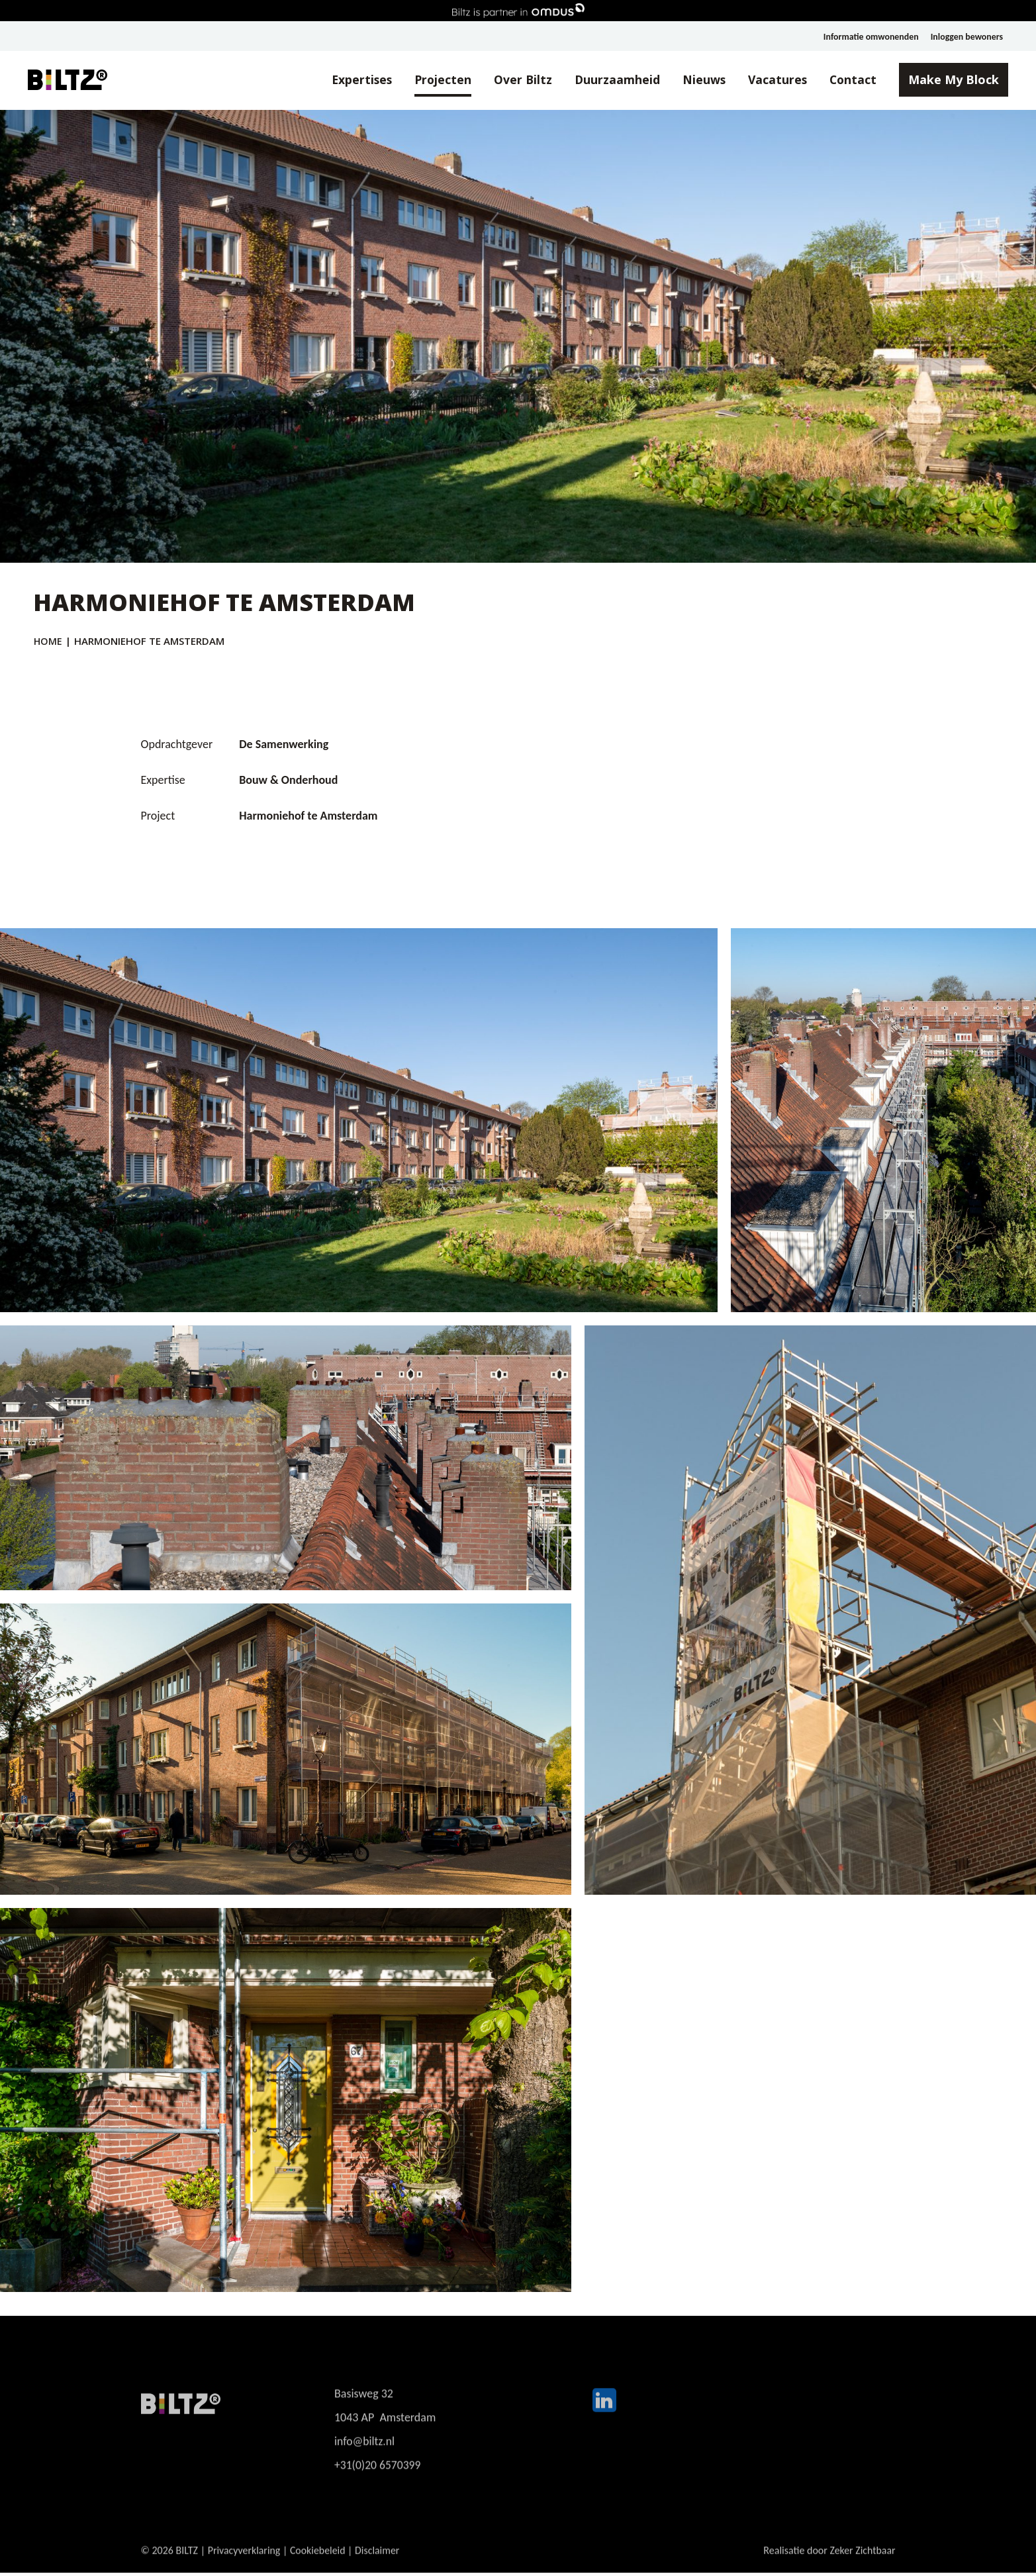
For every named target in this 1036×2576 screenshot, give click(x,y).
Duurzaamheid (608, 80)
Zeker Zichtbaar (862, 2566)
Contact (847, 80)
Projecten (432, 80)
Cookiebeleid (318, 2566)
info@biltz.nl (365, 2458)
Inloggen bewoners (966, 36)
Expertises (349, 80)
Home (48, 640)
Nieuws (696, 80)
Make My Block (948, 80)
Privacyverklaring (244, 2566)
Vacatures (770, 80)
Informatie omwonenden (870, 36)
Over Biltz (513, 80)
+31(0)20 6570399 (378, 2482)
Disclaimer (378, 2566)
